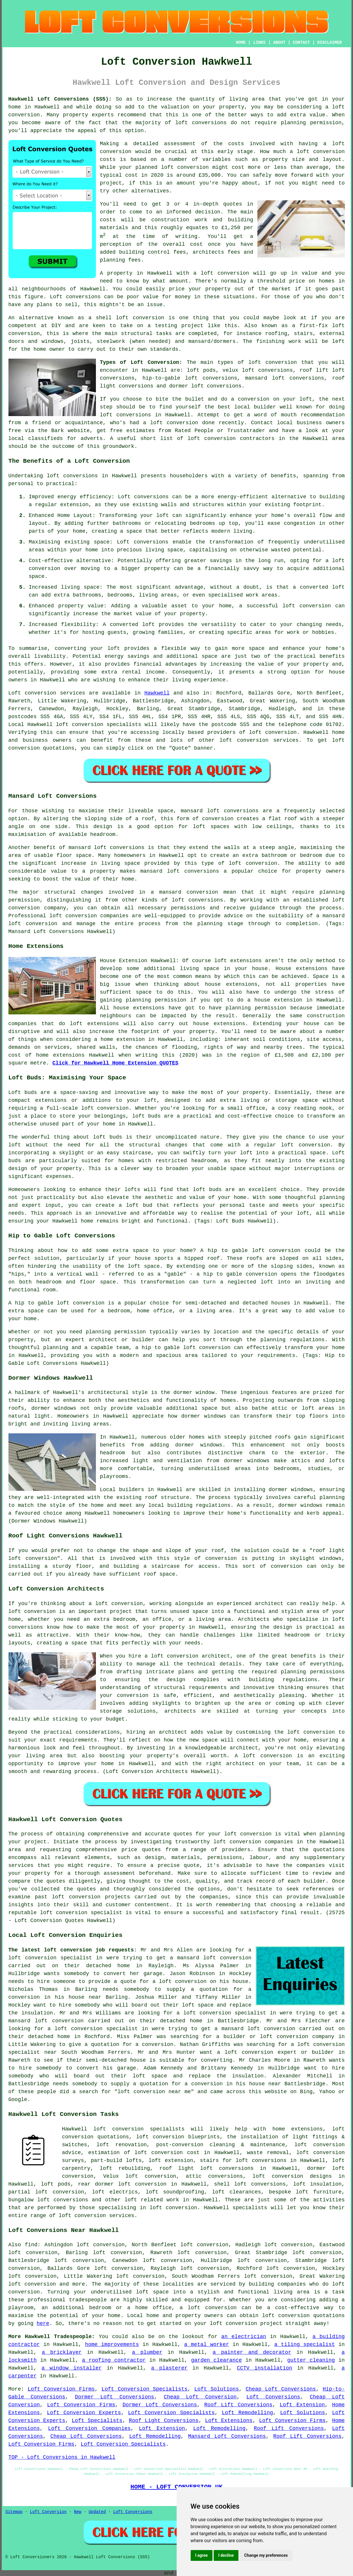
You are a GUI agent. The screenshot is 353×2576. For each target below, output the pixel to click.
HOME (241, 42)
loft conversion (321, 152)
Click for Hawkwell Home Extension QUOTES (115, 1063)
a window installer (72, 2368)
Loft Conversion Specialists (144, 2389)
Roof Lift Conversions (238, 2405)
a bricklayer (62, 2352)
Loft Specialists (97, 2421)
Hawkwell (156, 693)
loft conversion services (96, 2216)
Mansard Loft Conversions (227, 2436)
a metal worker (206, 2344)
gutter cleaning (311, 2360)
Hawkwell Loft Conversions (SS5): (60, 99)
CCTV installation (264, 2368)
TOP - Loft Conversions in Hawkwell (61, 2457)
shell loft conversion (130, 318)
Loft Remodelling (247, 2413)
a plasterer (169, 2368)
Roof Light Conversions (164, 2421)
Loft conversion (32, 693)
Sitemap (14, 2512)
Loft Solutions (216, 2389)
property (75, 115)
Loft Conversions (273, 2397)
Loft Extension (302, 2405)
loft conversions (125, 415)
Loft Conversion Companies (89, 2428)
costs (236, 144)
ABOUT (279, 42)
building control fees (152, 252)
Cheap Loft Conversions (281, 2389)
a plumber (147, 2352)
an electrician (243, 2337)
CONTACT (301, 42)
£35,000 (210, 175)
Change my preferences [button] (266, 2555)
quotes (182, 1834)
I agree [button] (201, 2555)
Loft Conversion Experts (84, 2413)
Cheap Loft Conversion (200, 2397)
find (31, 2245)
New (77, 2512)
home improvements (112, 2344)
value (309, 273)
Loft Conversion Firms (61, 2389)
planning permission (311, 123)
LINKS (259, 42)
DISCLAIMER (329, 42)
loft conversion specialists (139, 2129)
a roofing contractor (114, 2360)
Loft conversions (75, 297)
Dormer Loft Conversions (114, 2397)
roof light (328, 1550)
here (43, 2323)
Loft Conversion (48, 2512)
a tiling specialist (304, 2344)
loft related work (151, 2200)
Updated (97, 2512)
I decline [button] (226, 2555)
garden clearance (216, 2360)
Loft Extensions (228, 2421)
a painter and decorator (252, 2352)
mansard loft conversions (220, 811)
